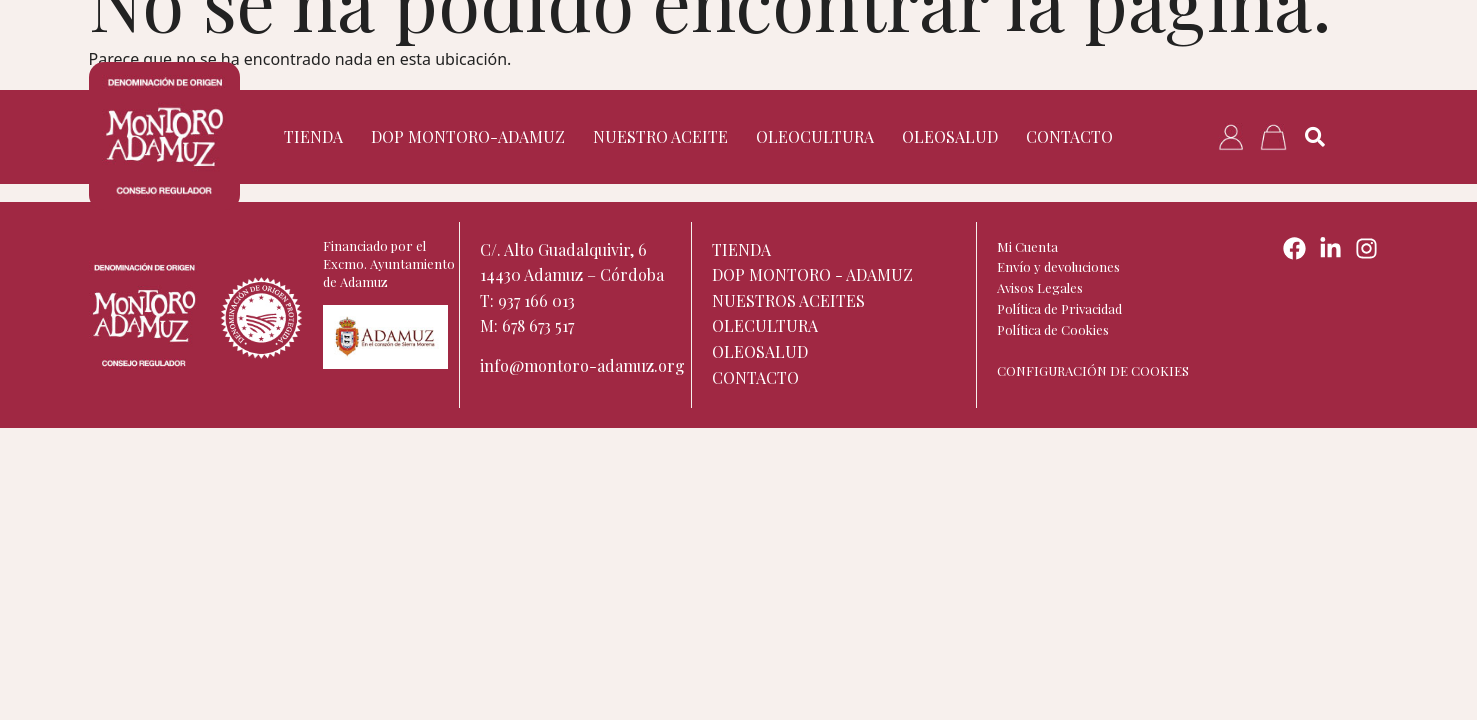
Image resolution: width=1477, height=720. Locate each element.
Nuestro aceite (660, 136)
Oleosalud (950, 136)
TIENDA (313, 136)
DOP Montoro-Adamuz (468, 136)
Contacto (1069, 136)
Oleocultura (815, 136)
